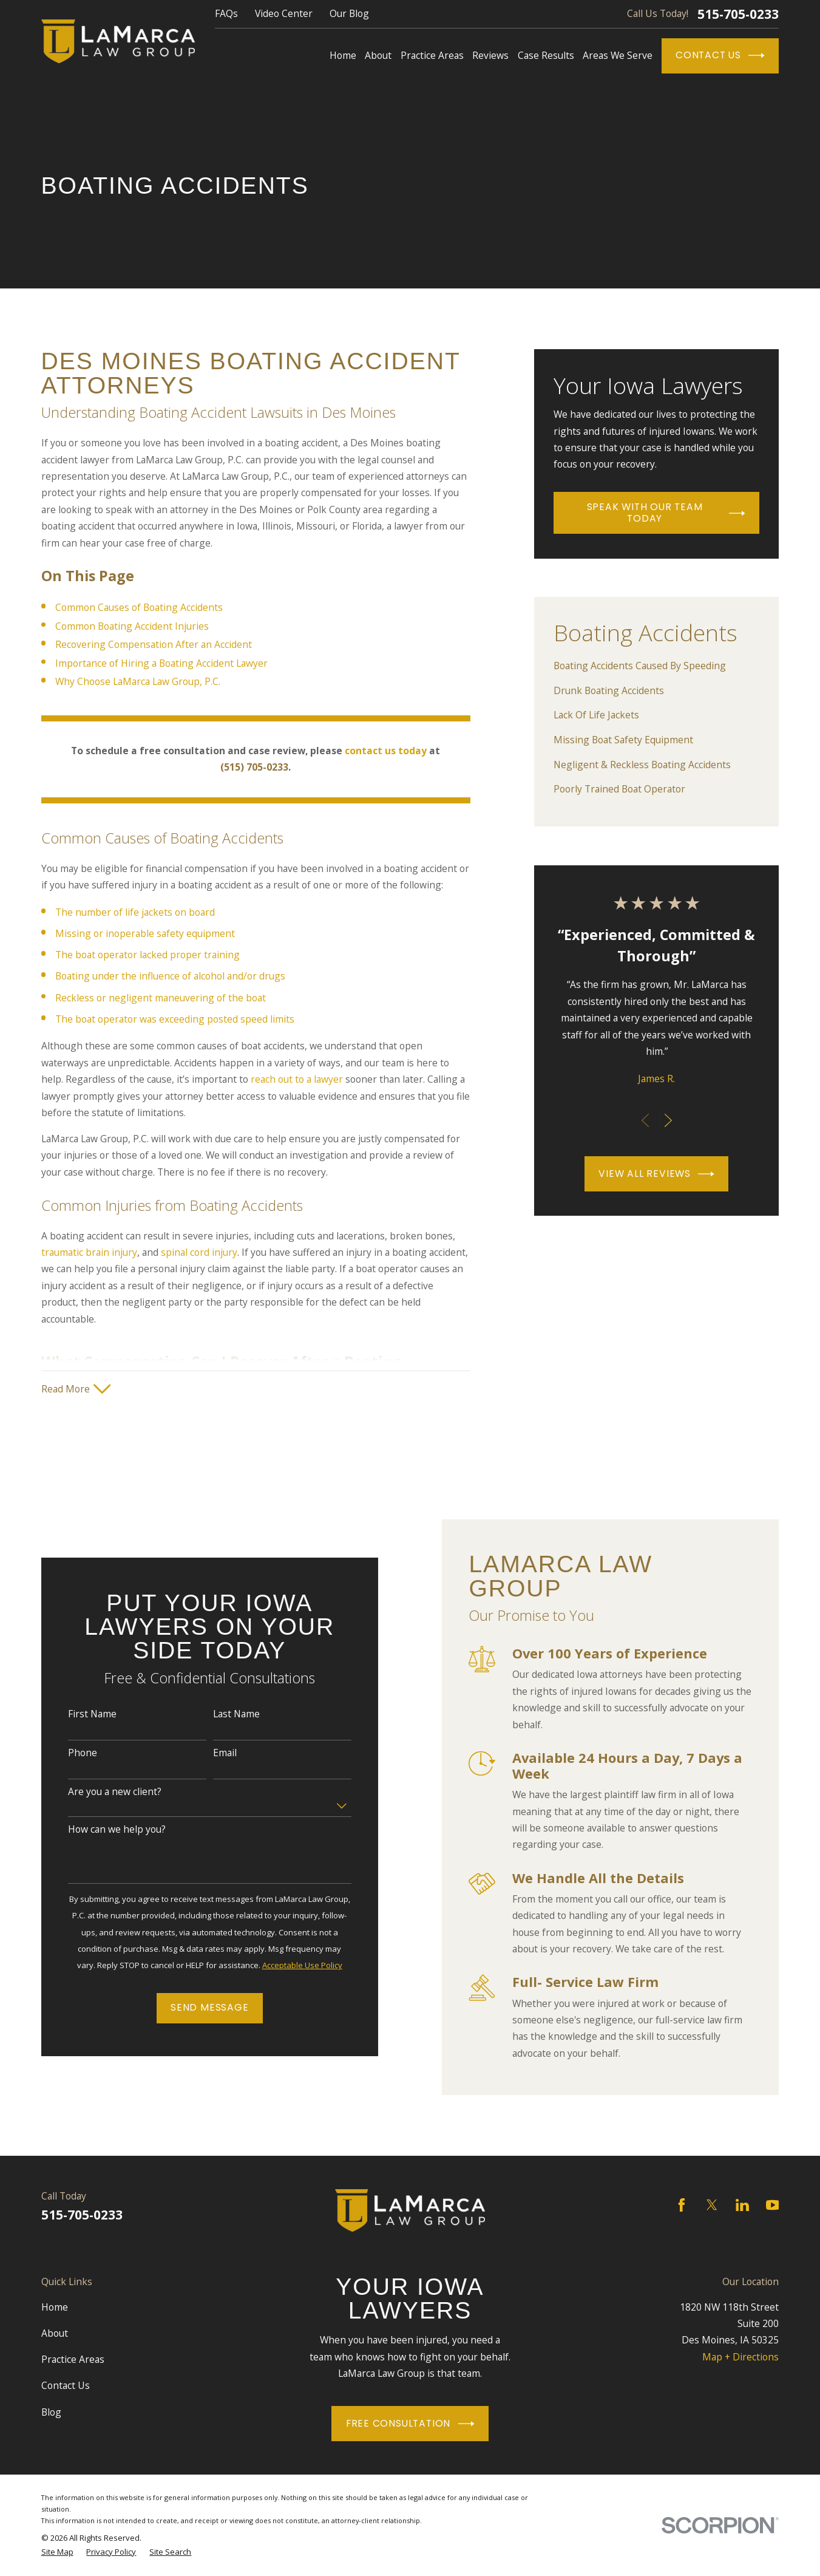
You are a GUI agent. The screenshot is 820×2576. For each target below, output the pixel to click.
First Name (79, 1714)
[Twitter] (712, 2205)
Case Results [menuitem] (546, 55)
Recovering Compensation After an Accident (153, 644)
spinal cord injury (199, 1252)
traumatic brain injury (89, 1252)
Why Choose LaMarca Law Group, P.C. (137, 681)
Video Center (284, 13)
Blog (51, 2412)
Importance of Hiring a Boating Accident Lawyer (161, 663)
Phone (69, 1753)
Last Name (223, 1714)
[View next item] (668, 1120)
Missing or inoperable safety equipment (145, 933)
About (54, 2333)
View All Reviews (656, 1174)
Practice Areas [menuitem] (432, 55)
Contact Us (720, 55)
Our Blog (349, 13)
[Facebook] (681, 2205)
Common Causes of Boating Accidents (139, 607)
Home (54, 2307)
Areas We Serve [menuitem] (617, 55)
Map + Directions (740, 2356)
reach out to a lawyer (297, 1079)
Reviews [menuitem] (490, 55)
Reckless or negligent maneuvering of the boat (160, 997)
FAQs (226, 13)
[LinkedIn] (742, 2205)
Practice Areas (72, 2359)
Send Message (196, 2007)
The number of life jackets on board (135, 912)
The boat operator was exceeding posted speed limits (174, 1019)
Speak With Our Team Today (666, 512)
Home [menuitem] (343, 55)
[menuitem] (656, 666)
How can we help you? (103, 1829)
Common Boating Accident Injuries (132, 626)
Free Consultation (410, 2424)
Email (211, 1753)
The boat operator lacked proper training (147, 954)
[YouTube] (772, 2205)
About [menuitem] (378, 55)
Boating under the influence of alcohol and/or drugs (170, 976)
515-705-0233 (738, 14)
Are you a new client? (101, 1791)
